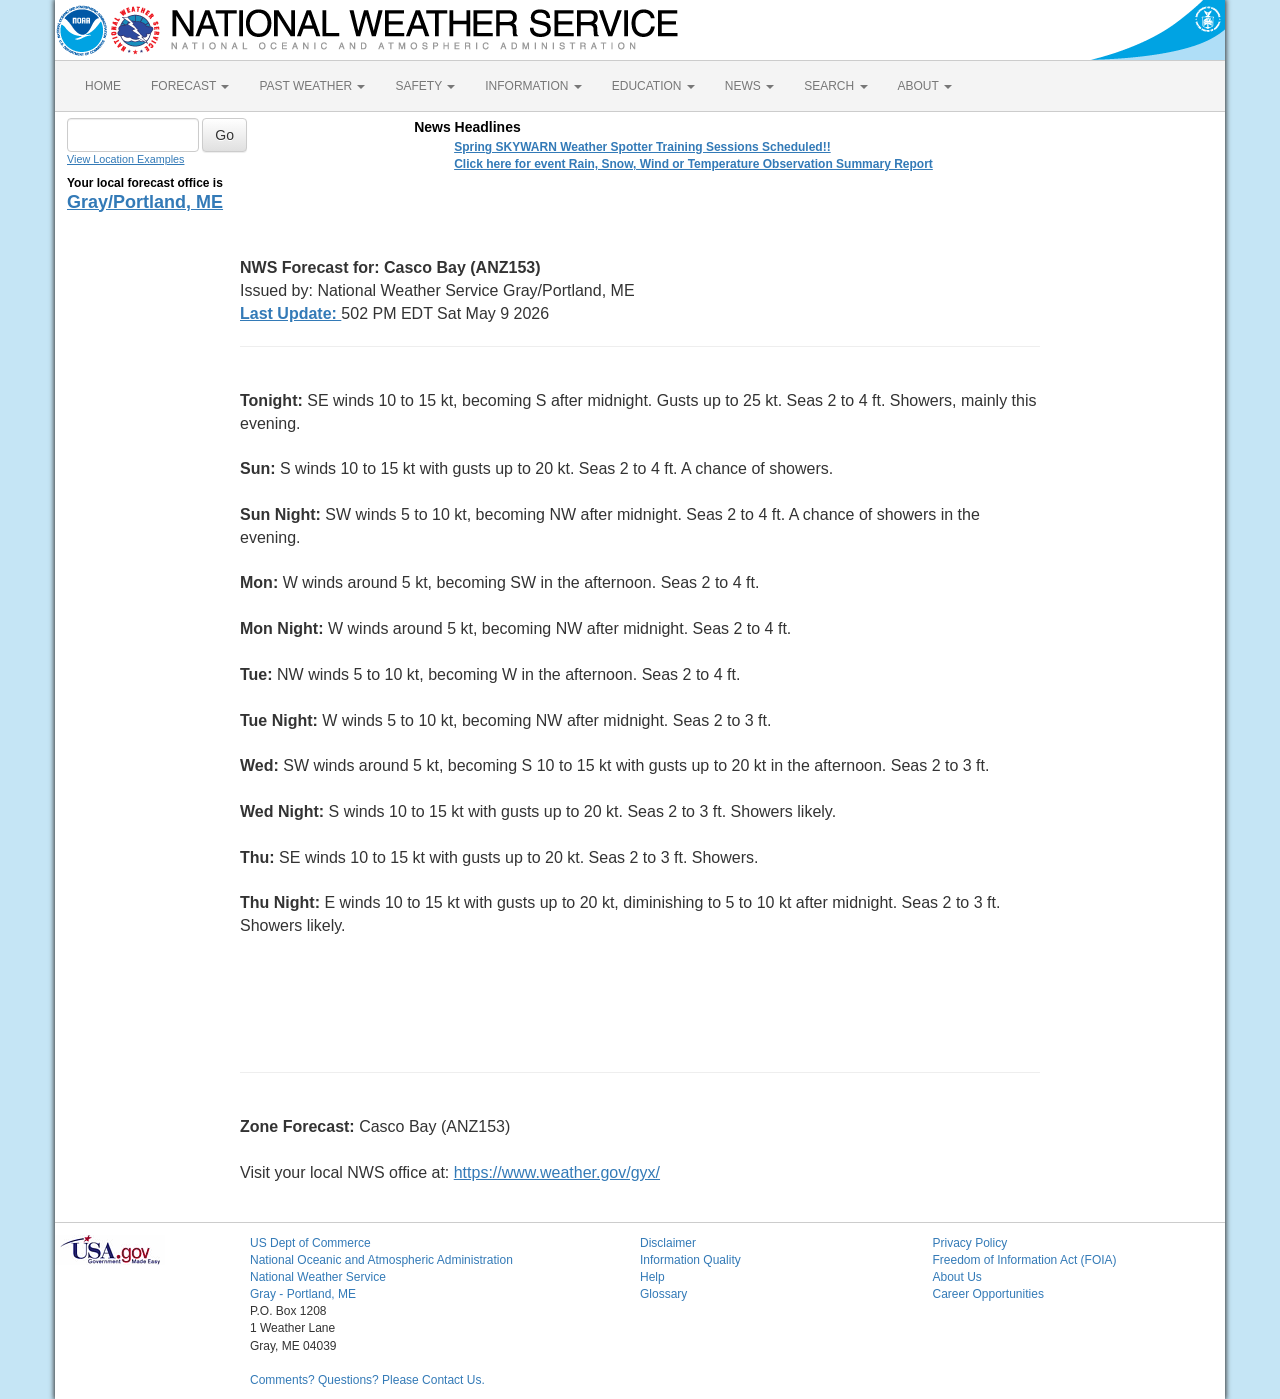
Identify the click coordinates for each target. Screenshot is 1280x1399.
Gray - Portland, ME (303, 1294)
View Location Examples (125, 159)
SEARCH (835, 86)
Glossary (663, 1294)
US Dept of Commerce (310, 1243)
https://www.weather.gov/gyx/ (557, 1172)
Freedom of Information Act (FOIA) (1025, 1260)
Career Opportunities (988, 1294)
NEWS (749, 86)
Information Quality (690, 1260)
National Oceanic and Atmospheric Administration (381, 1260)
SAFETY (425, 86)
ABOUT (925, 86)
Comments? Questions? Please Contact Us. (367, 1380)
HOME (103, 86)
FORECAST (190, 86)
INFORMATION (533, 86)
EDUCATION (653, 86)
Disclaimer (668, 1243)
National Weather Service (318, 1277)
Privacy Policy (970, 1243)
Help (652, 1277)
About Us (957, 1277)
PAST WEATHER (312, 86)
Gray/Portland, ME (145, 202)
